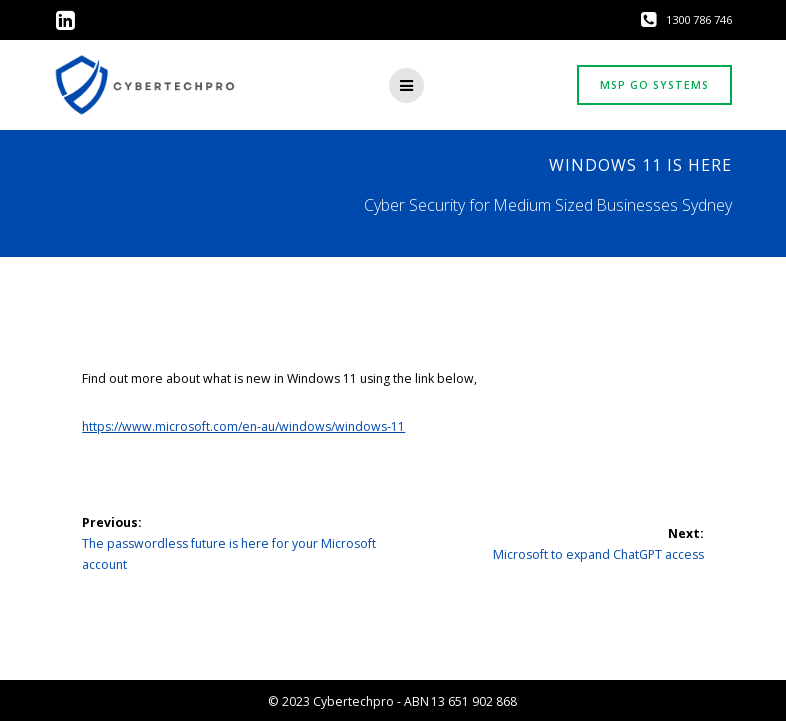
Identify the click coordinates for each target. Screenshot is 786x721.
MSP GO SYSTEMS (654, 85)
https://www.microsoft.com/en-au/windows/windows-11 (243, 426)
